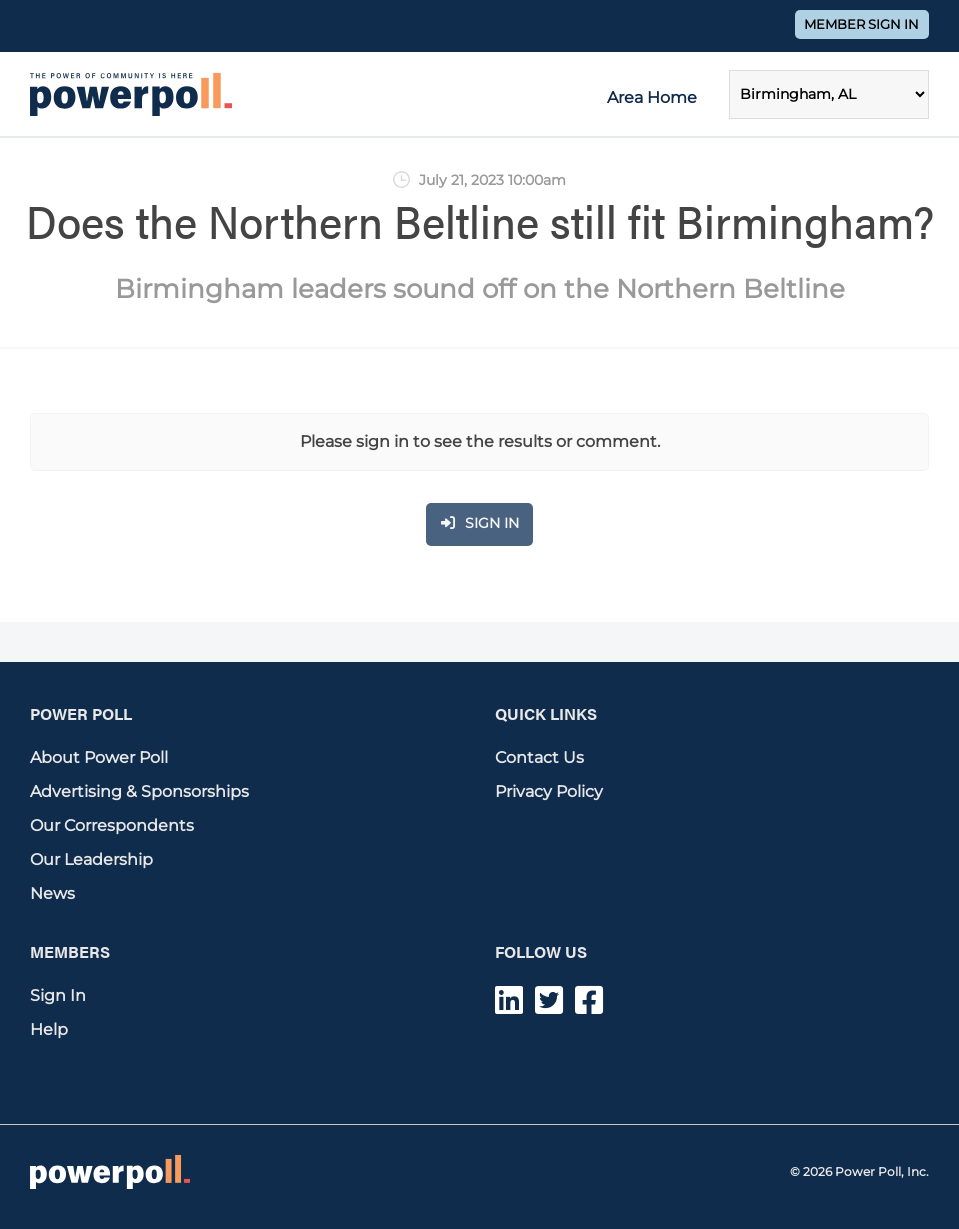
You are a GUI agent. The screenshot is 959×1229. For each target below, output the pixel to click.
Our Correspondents (112, 825)
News (52, 893)
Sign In (58, 995)
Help (49, 1029)
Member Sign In (861, 24)
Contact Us (539, 757)
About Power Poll (99, 757)
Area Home (652, 97)
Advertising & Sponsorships (139, 791)
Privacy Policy (549, 791)
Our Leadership (91, 859)
